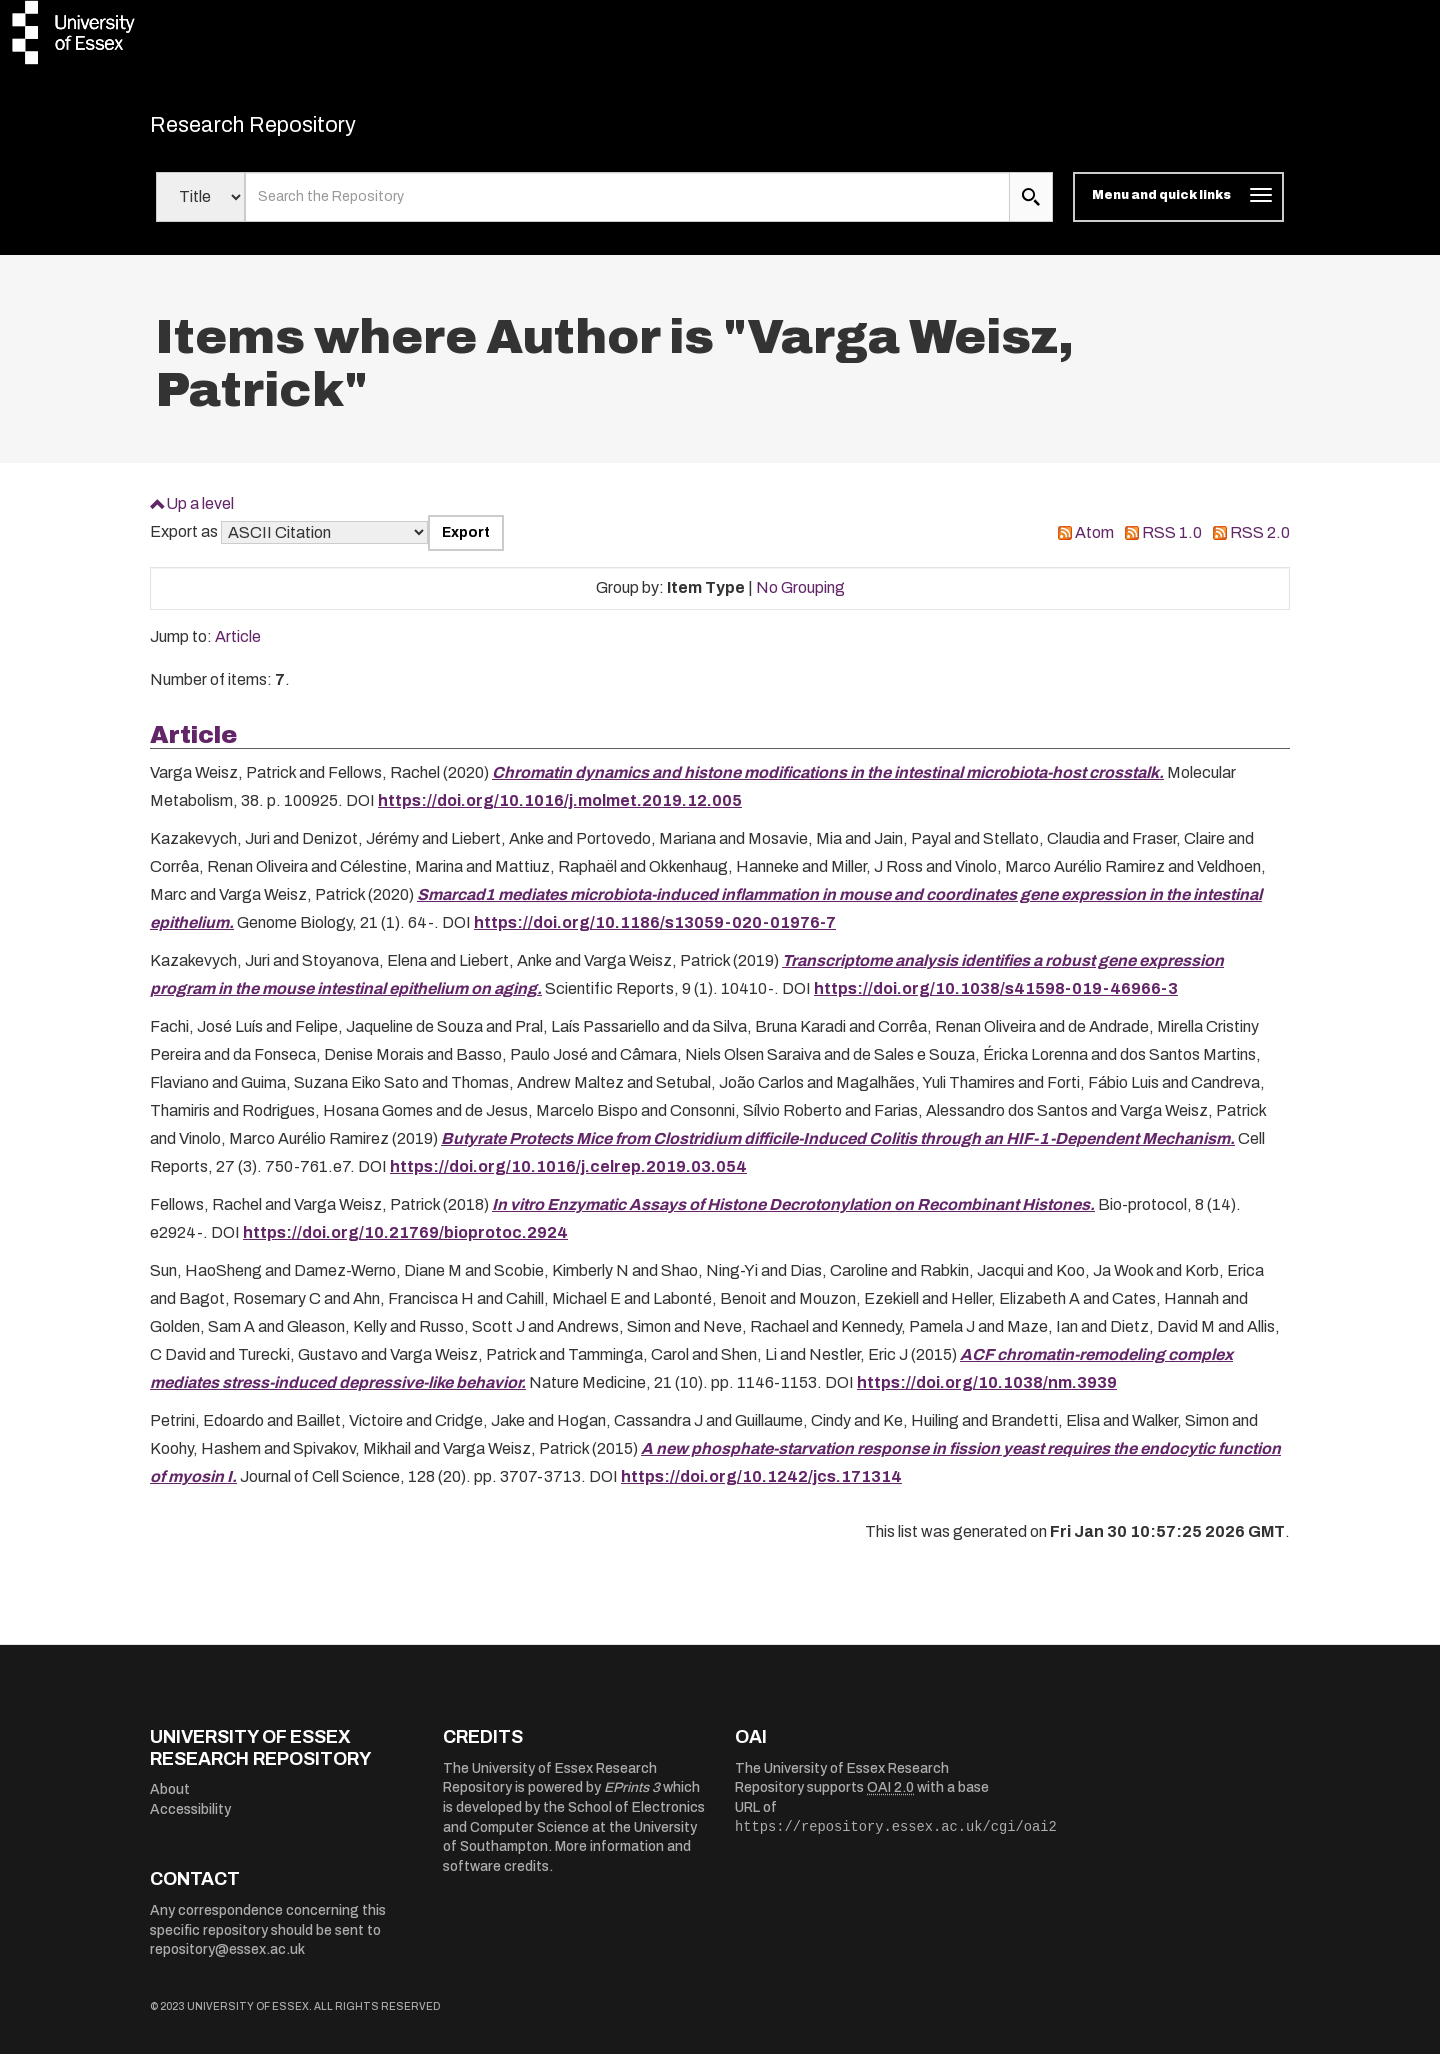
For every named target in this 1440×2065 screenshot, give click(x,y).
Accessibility (190, 1820)
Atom (1094, 543)
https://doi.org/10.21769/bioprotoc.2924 (405, 1243)
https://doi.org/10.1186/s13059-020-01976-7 (655, 933)
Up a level (200, 513)
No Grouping (800, 598)
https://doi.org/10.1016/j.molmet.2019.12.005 (560, 811)
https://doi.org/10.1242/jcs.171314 (761, 1487)
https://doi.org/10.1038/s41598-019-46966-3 (996, 999)
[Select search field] (200, 208)
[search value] (627, 208)
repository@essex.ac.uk (227, 1960)
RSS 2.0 (1260, 543)
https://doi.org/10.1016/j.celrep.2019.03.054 (568, 1177)
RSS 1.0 (1172, 543)
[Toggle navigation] (1178, 208)
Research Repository (290, 130)
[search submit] (1031, 208)
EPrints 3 (632, 1798)
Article (238, 647)
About (170, 1800)
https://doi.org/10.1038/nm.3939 (987, 1393)
